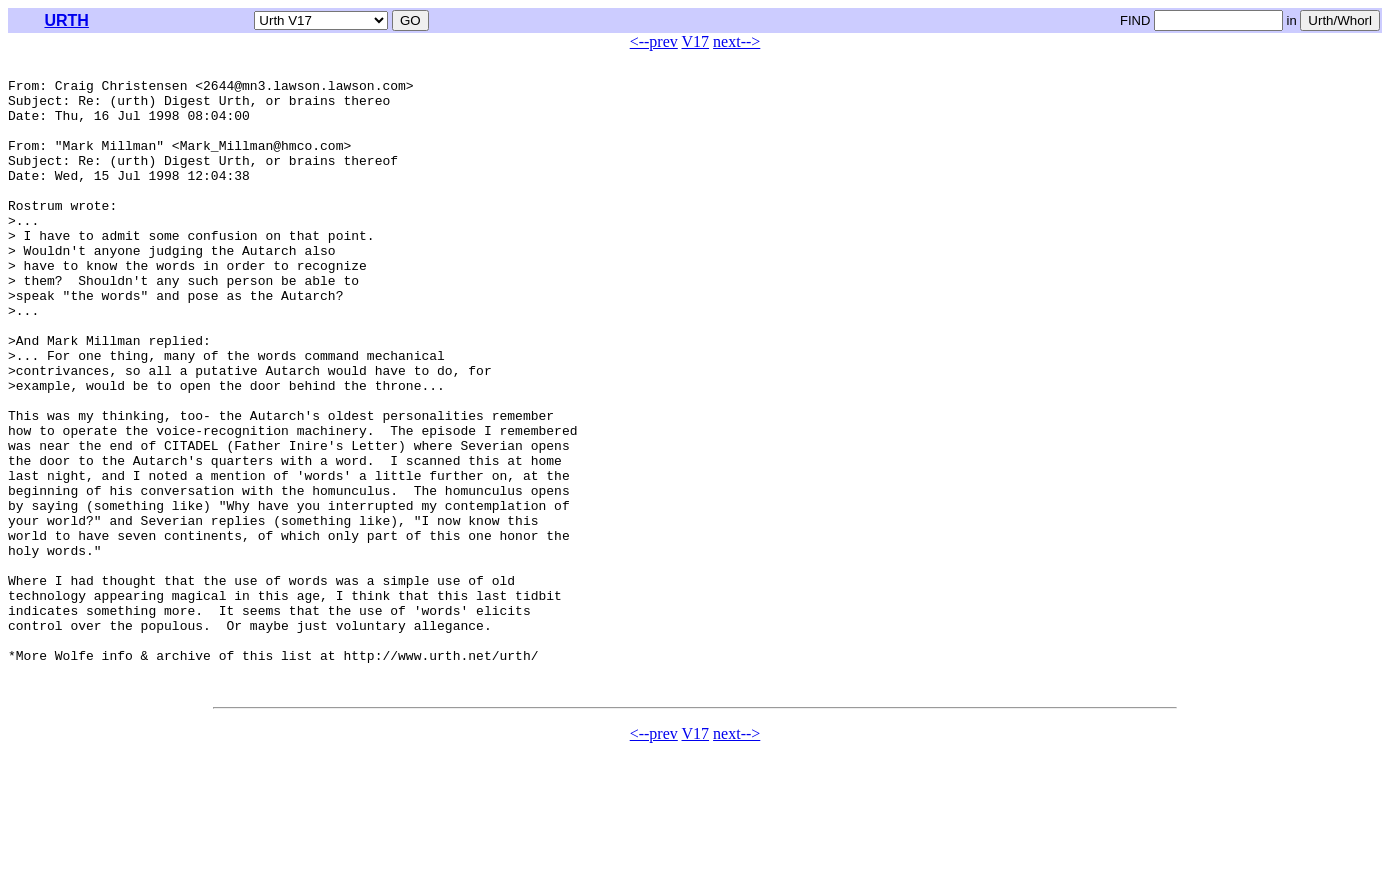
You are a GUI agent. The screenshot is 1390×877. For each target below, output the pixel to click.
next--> (736, 41)
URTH (66, 20)
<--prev (654, 41)
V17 (696, 41)
